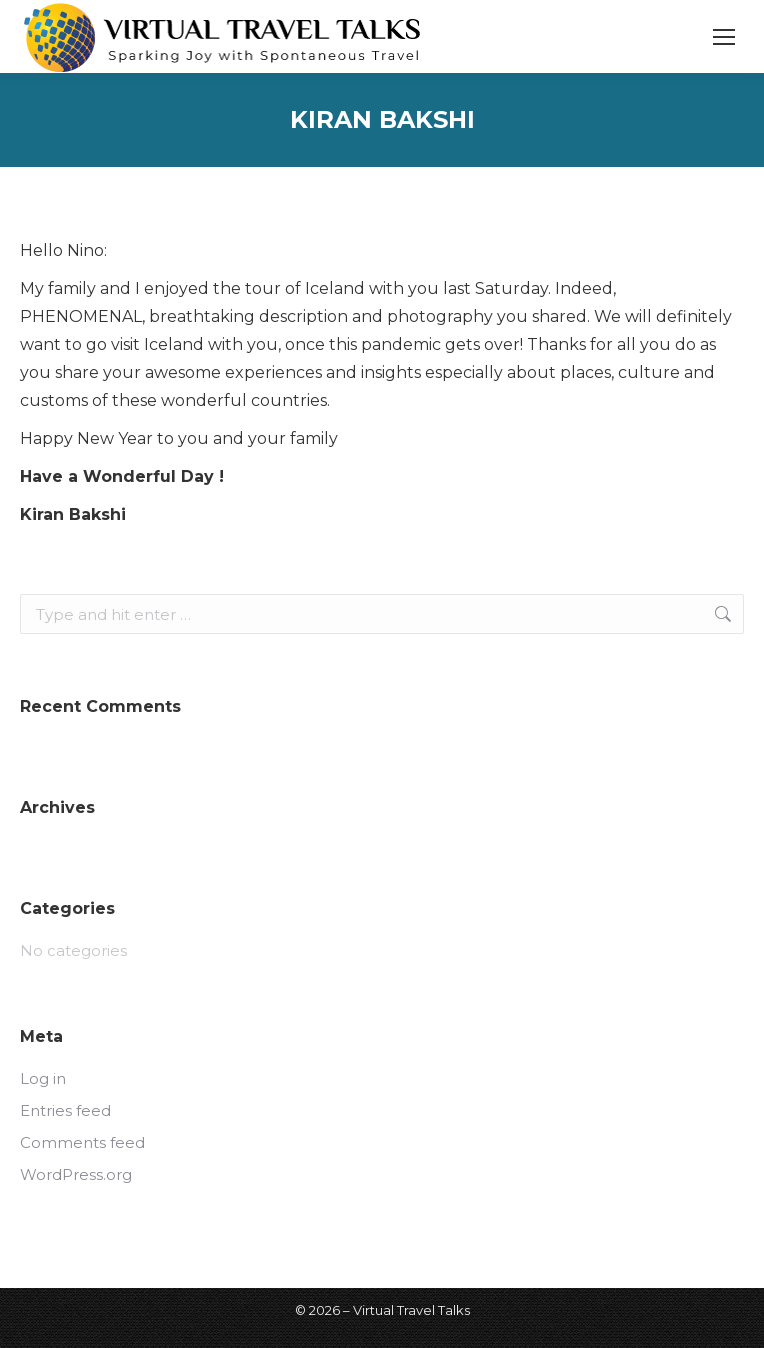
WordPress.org (76, 1174)
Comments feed (82, 1142)
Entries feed (65, 1110)
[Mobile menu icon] (724, 37)
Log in (43, 1078)
